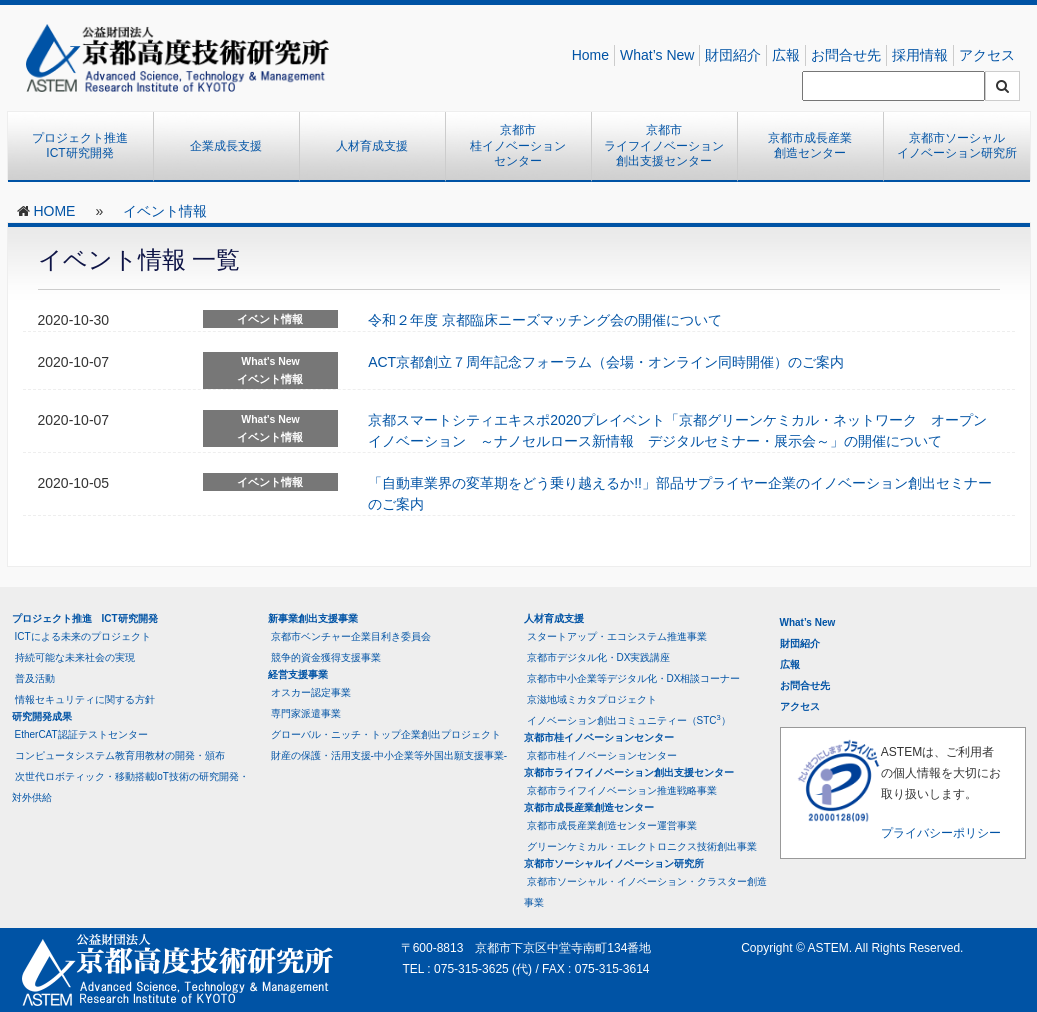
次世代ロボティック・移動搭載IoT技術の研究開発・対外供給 (130, 787)
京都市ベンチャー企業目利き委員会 (351, 636)
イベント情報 (165, 211)
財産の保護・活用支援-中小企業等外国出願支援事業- (389, 755)
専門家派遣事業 (306, 713)
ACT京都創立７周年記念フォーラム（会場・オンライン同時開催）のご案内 (606, 362)
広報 (786, 55)
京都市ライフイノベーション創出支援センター (664, 145)
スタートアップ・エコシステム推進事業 (617, 636)
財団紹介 (733, 55)
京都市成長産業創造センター (810, 146)
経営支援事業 (298, 674)
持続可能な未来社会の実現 (75, 657)
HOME (54, 211)
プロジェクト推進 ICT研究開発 (86, 146)
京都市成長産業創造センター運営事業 (612, 825)
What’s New (657, 55)
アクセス (987, 55)
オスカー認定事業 (311, 692)
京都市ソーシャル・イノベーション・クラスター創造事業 (645, 892)
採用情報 (920, 55)
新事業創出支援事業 (313, 618)
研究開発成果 (42, 716)
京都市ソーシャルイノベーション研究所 (957, 146)
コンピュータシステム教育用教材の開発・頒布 (120, 755)
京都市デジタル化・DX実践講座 (599, 657)
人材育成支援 (372, 146)
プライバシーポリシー (941, 833)
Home (590, 55)
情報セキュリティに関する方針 (85, 699)
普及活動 (35, 678)
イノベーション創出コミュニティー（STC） (629, 719)
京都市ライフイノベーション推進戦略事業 (622, 790)
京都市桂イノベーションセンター (518, 145)
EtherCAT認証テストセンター (81, 734)
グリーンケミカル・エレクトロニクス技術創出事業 (642, 846)
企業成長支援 (226, 146)
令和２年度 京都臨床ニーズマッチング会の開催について (545, 320)
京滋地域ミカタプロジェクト (592, 699)
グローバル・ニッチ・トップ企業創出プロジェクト (386, 734)
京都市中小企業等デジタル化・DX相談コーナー (634, 678)
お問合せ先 (846, 55)
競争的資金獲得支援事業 (326, 657)
